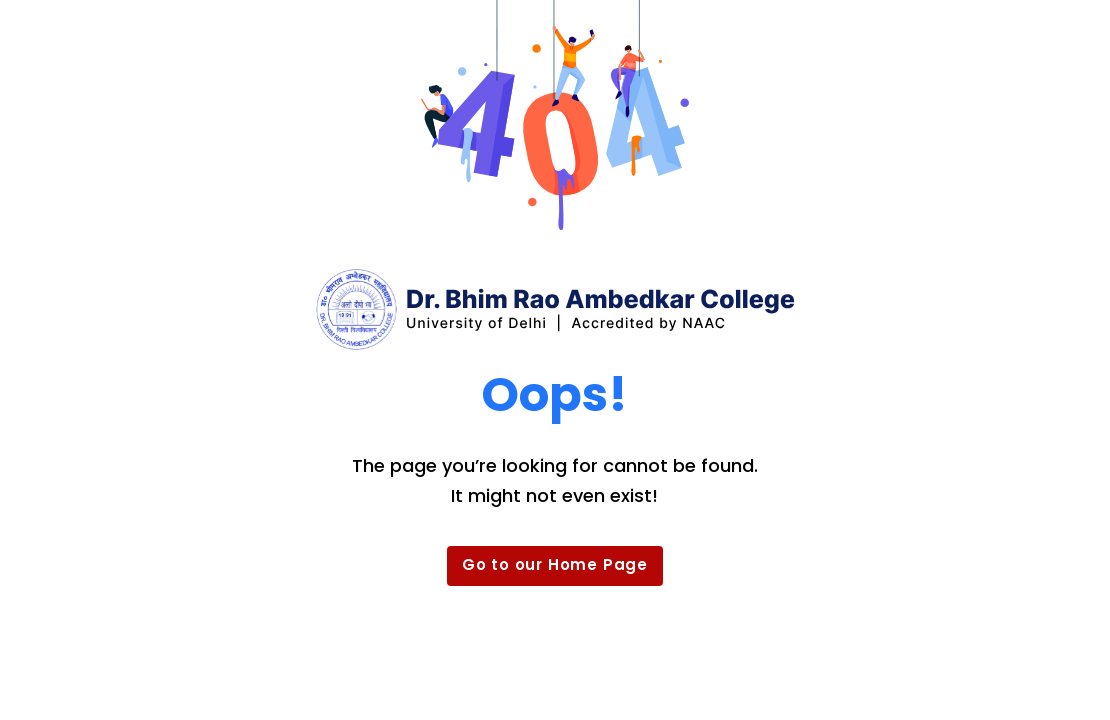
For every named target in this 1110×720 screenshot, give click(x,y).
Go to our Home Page (555, 564)
